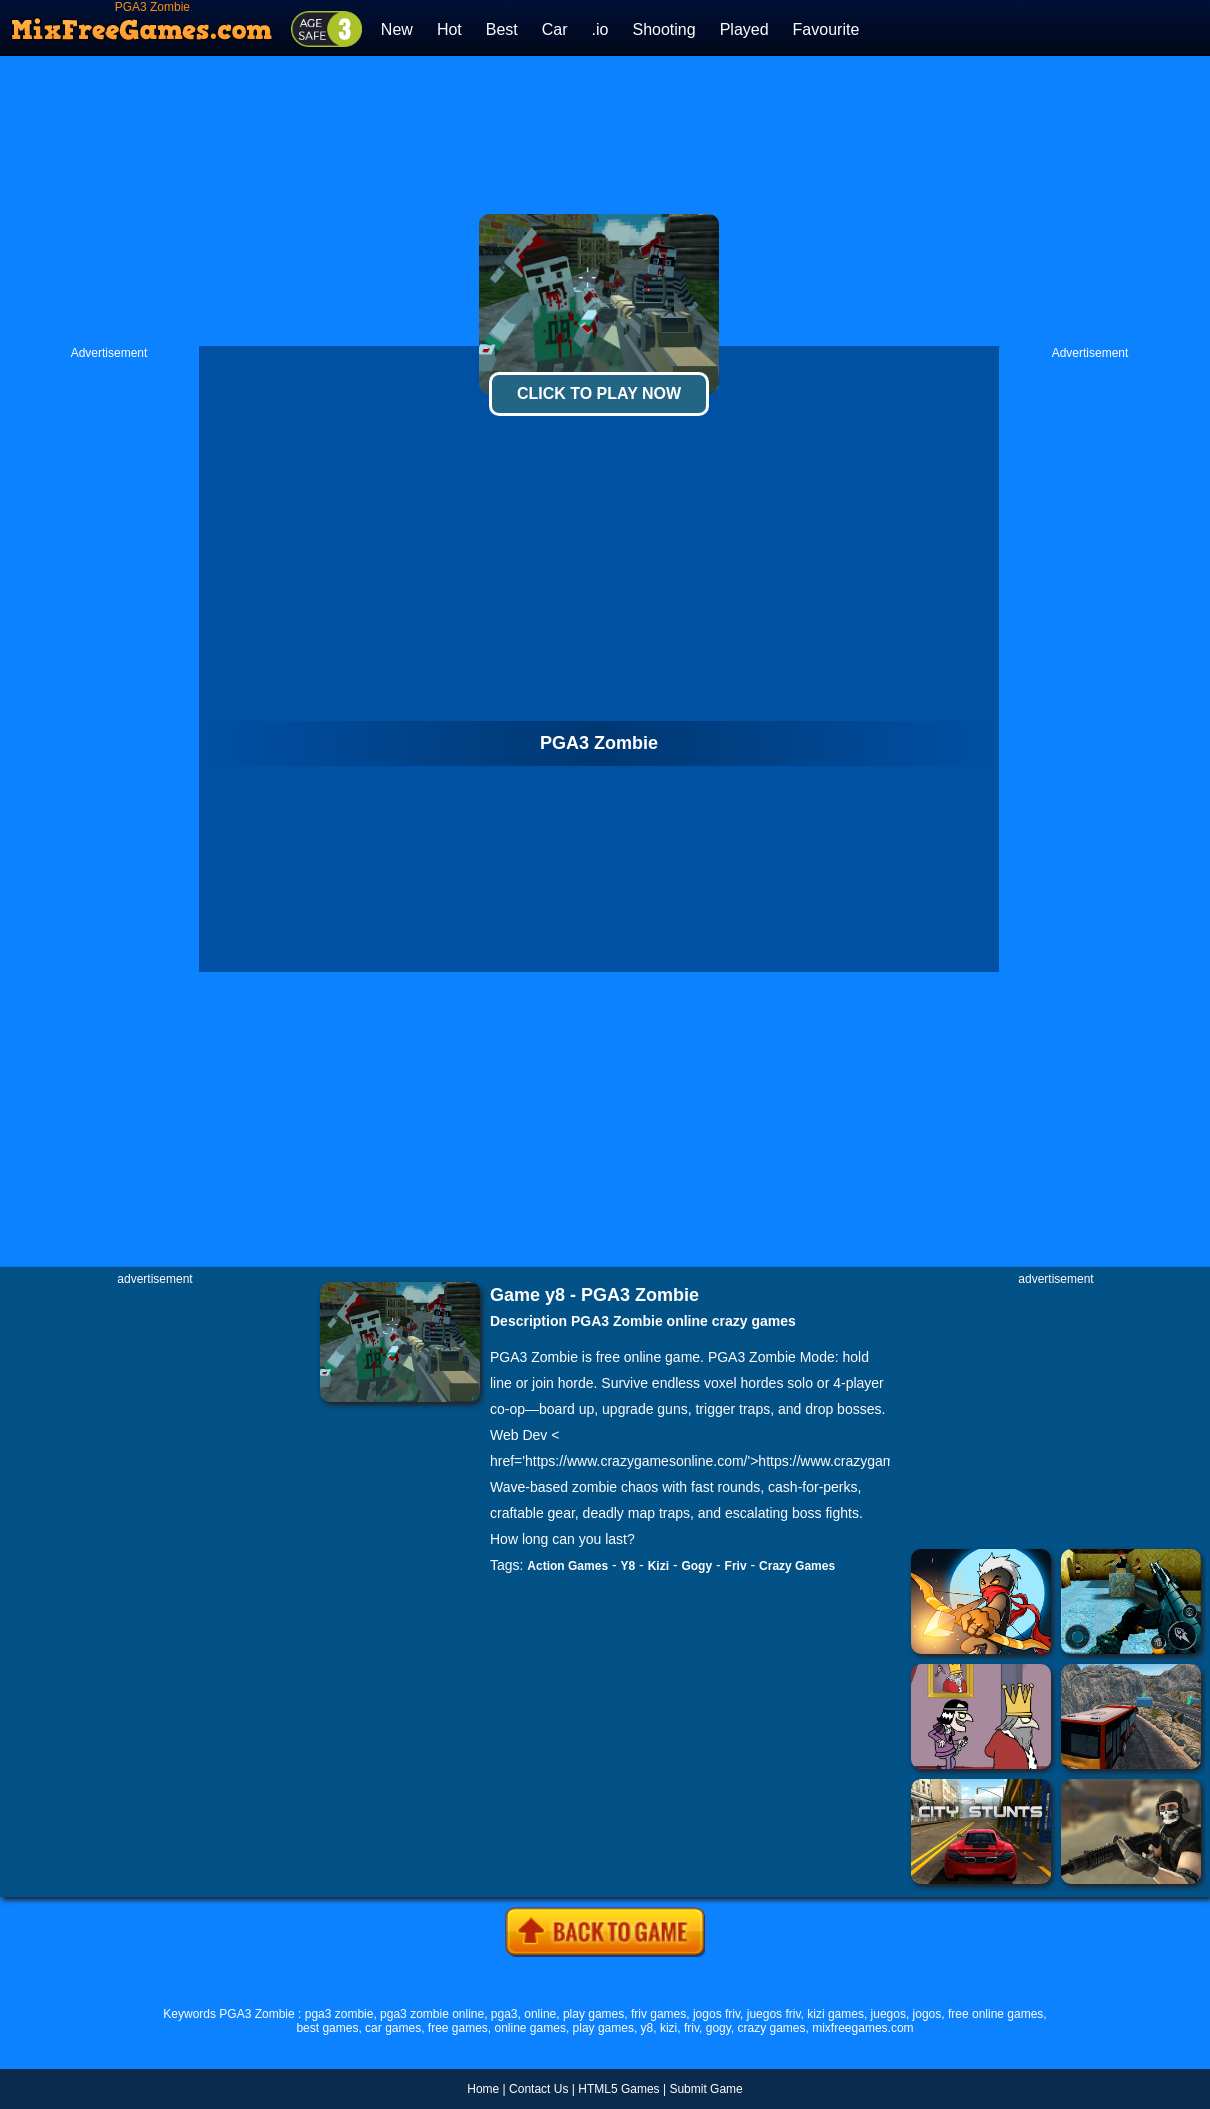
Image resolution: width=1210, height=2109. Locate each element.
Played (744, 29)
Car (555, 29)
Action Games (567, 1566)
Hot (449, 29)
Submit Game (705, 2089)
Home (483, 2089)
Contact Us (538, 2089)
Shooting (663, 29)
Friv (736, 1566)
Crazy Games (797, 1566)
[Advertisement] (605, 201)
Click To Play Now (599, 393)
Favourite (826, 29)
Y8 (628, 1566)
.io (600, 29)
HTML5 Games (618, 2089)
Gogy (696, 1566)
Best (502, 29)
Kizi (658, 1566)
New (397, 29)
